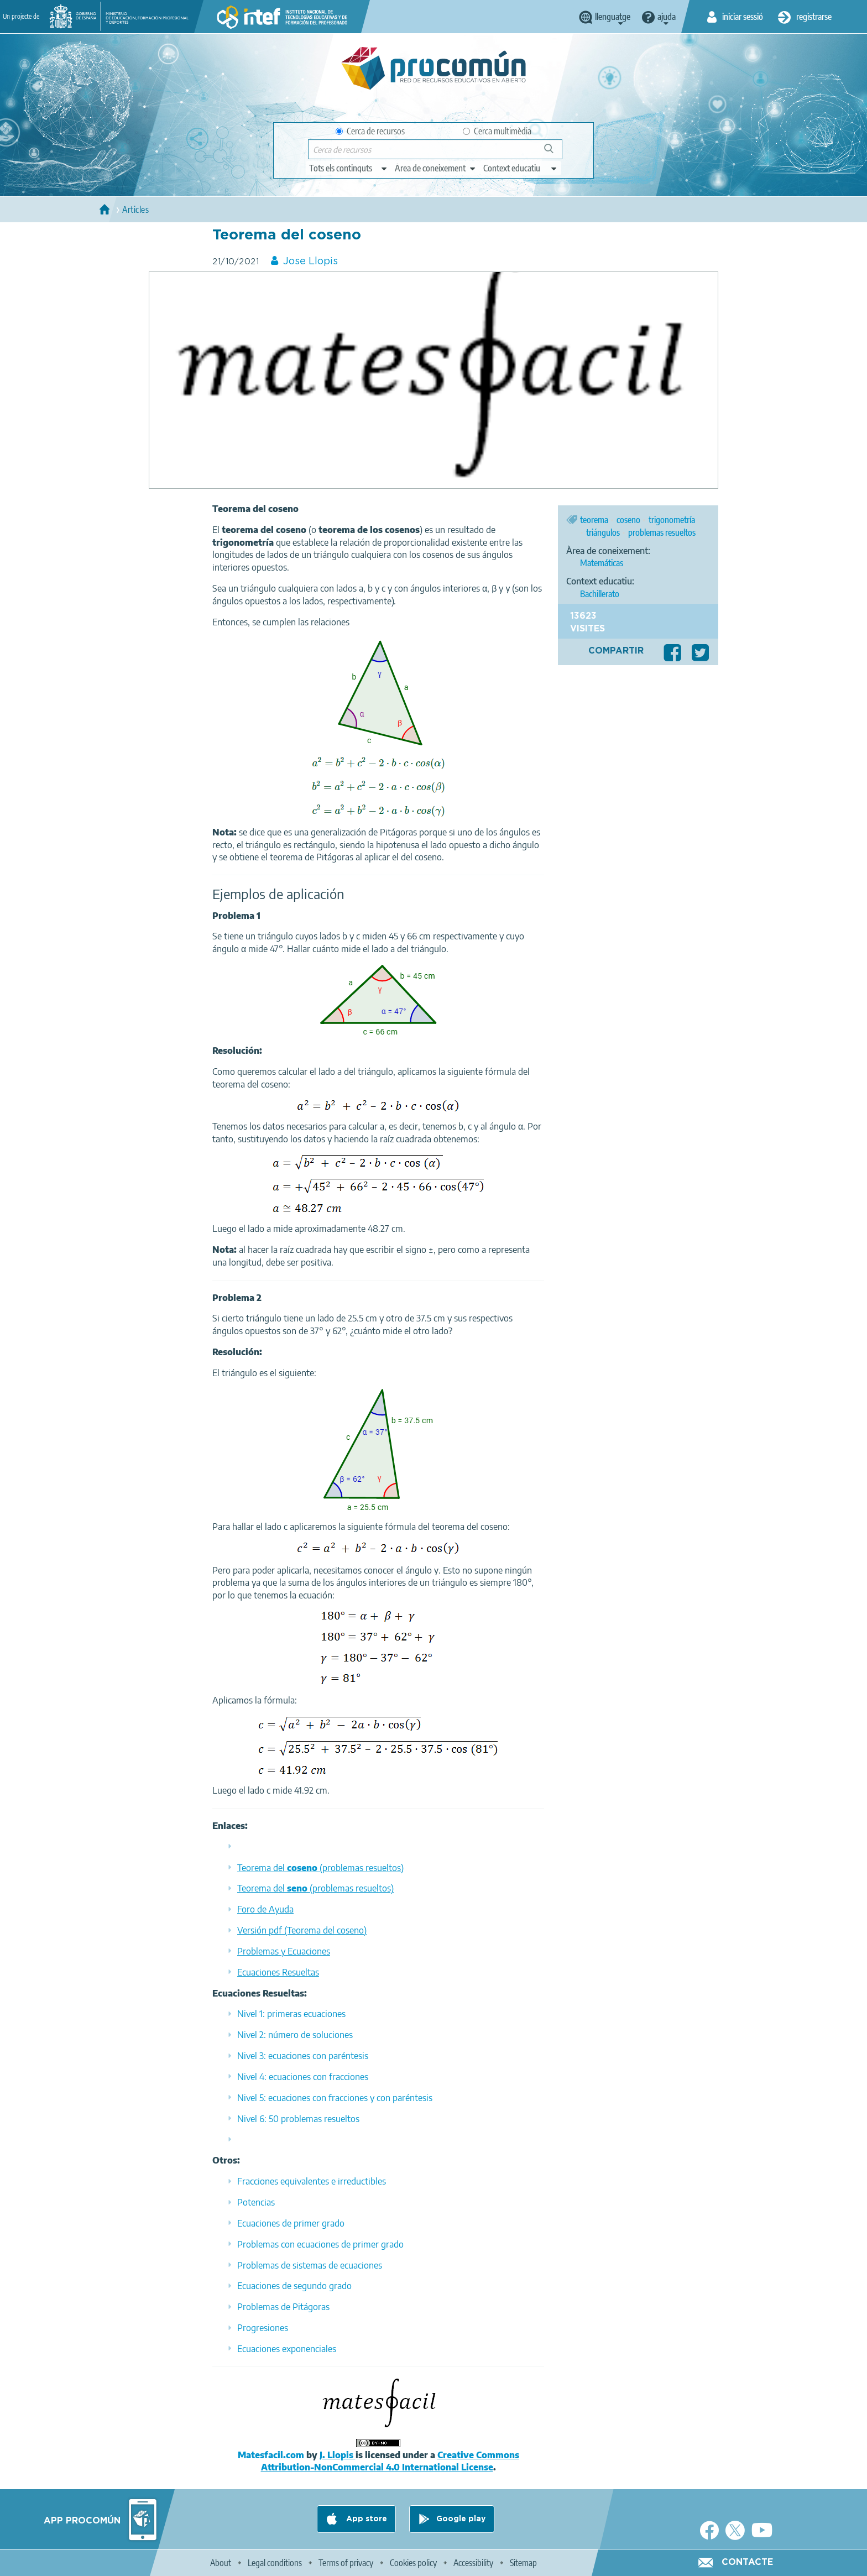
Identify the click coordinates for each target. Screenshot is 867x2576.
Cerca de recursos (370, 131)
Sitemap (523, 2562)
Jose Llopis (310, 261)
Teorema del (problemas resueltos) (320, 1867)
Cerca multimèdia (497, 131)
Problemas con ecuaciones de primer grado (320, 2244)
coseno (628, 519)
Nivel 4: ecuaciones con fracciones (302, 2076)
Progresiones (262, 2327)
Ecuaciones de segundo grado (294, 2285)
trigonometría (672, 519)
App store (365, 2519)
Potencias (256, 2202)
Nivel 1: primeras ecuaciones (291, 2013)
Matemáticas (601, 562)
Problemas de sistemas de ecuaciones (309, 2265)
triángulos (603, 532)
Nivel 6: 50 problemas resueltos (298, 2118)
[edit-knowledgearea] (435, 168)
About (220, 2562)
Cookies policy (413, 2562)
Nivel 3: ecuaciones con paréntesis (302, 2055)
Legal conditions (275, 2562)
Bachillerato (599, 593)
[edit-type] (348, 168)
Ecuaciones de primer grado (290, 2223)
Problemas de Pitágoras (283, 2306)
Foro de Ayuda (265, 1909)
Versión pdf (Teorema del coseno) (302, 1930)
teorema (594, 519)
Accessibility (473, 2562)
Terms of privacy (345, 2562)
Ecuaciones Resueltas (278, 1972)
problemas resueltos (662, 532)
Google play (460, 2519)
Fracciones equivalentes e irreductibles (311, 2181)
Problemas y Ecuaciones (283, 1951)
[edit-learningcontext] (520, 168)
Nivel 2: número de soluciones (295, 2034)
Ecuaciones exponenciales (286, 2348)
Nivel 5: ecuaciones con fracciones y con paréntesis (334, 2097)
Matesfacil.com (271, 2454)
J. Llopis (338, 2454)
